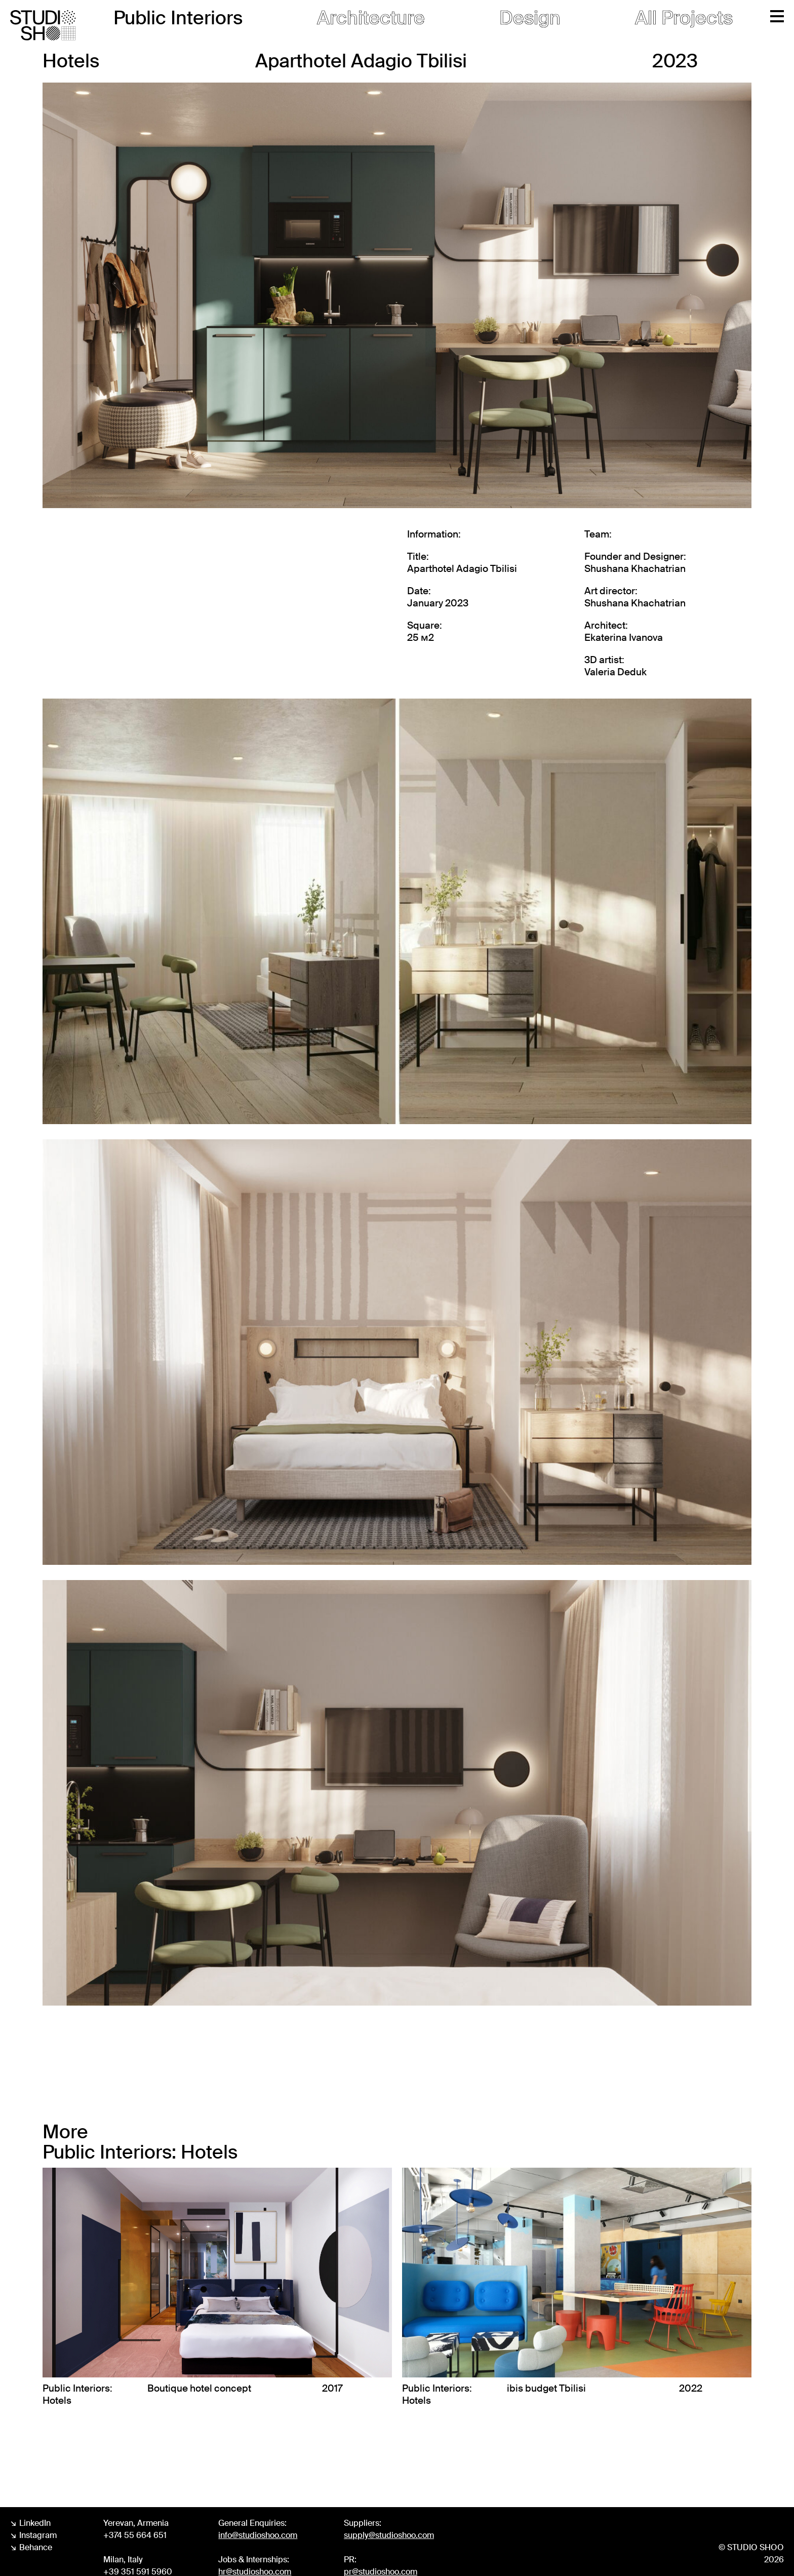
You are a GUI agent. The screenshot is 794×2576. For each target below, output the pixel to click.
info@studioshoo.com (257, 2535)
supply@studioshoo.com (389, 2535)
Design (530, 18)
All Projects (684, 18)
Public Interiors (178, 18)
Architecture (371, 18)
